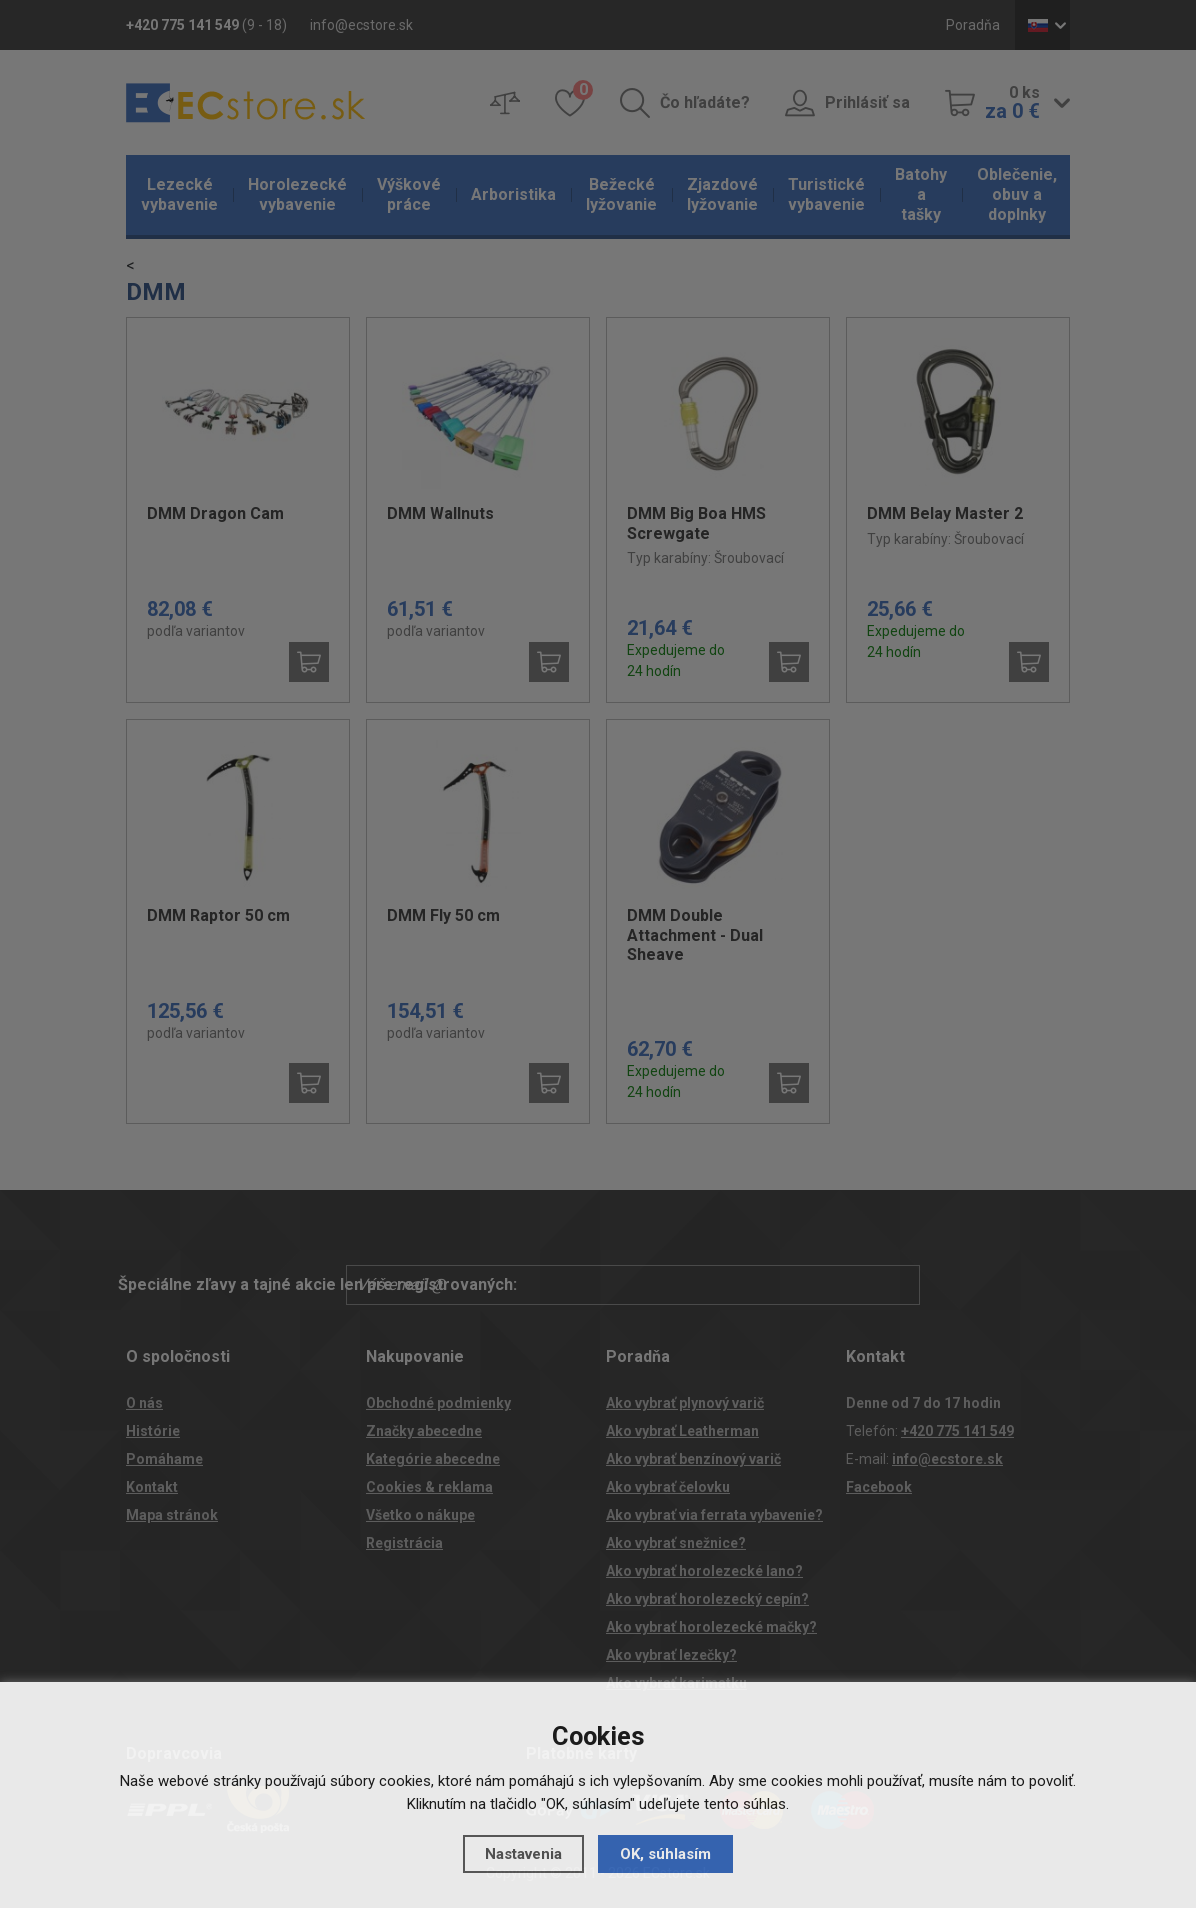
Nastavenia (523, 1854)
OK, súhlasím (665, 1854)
